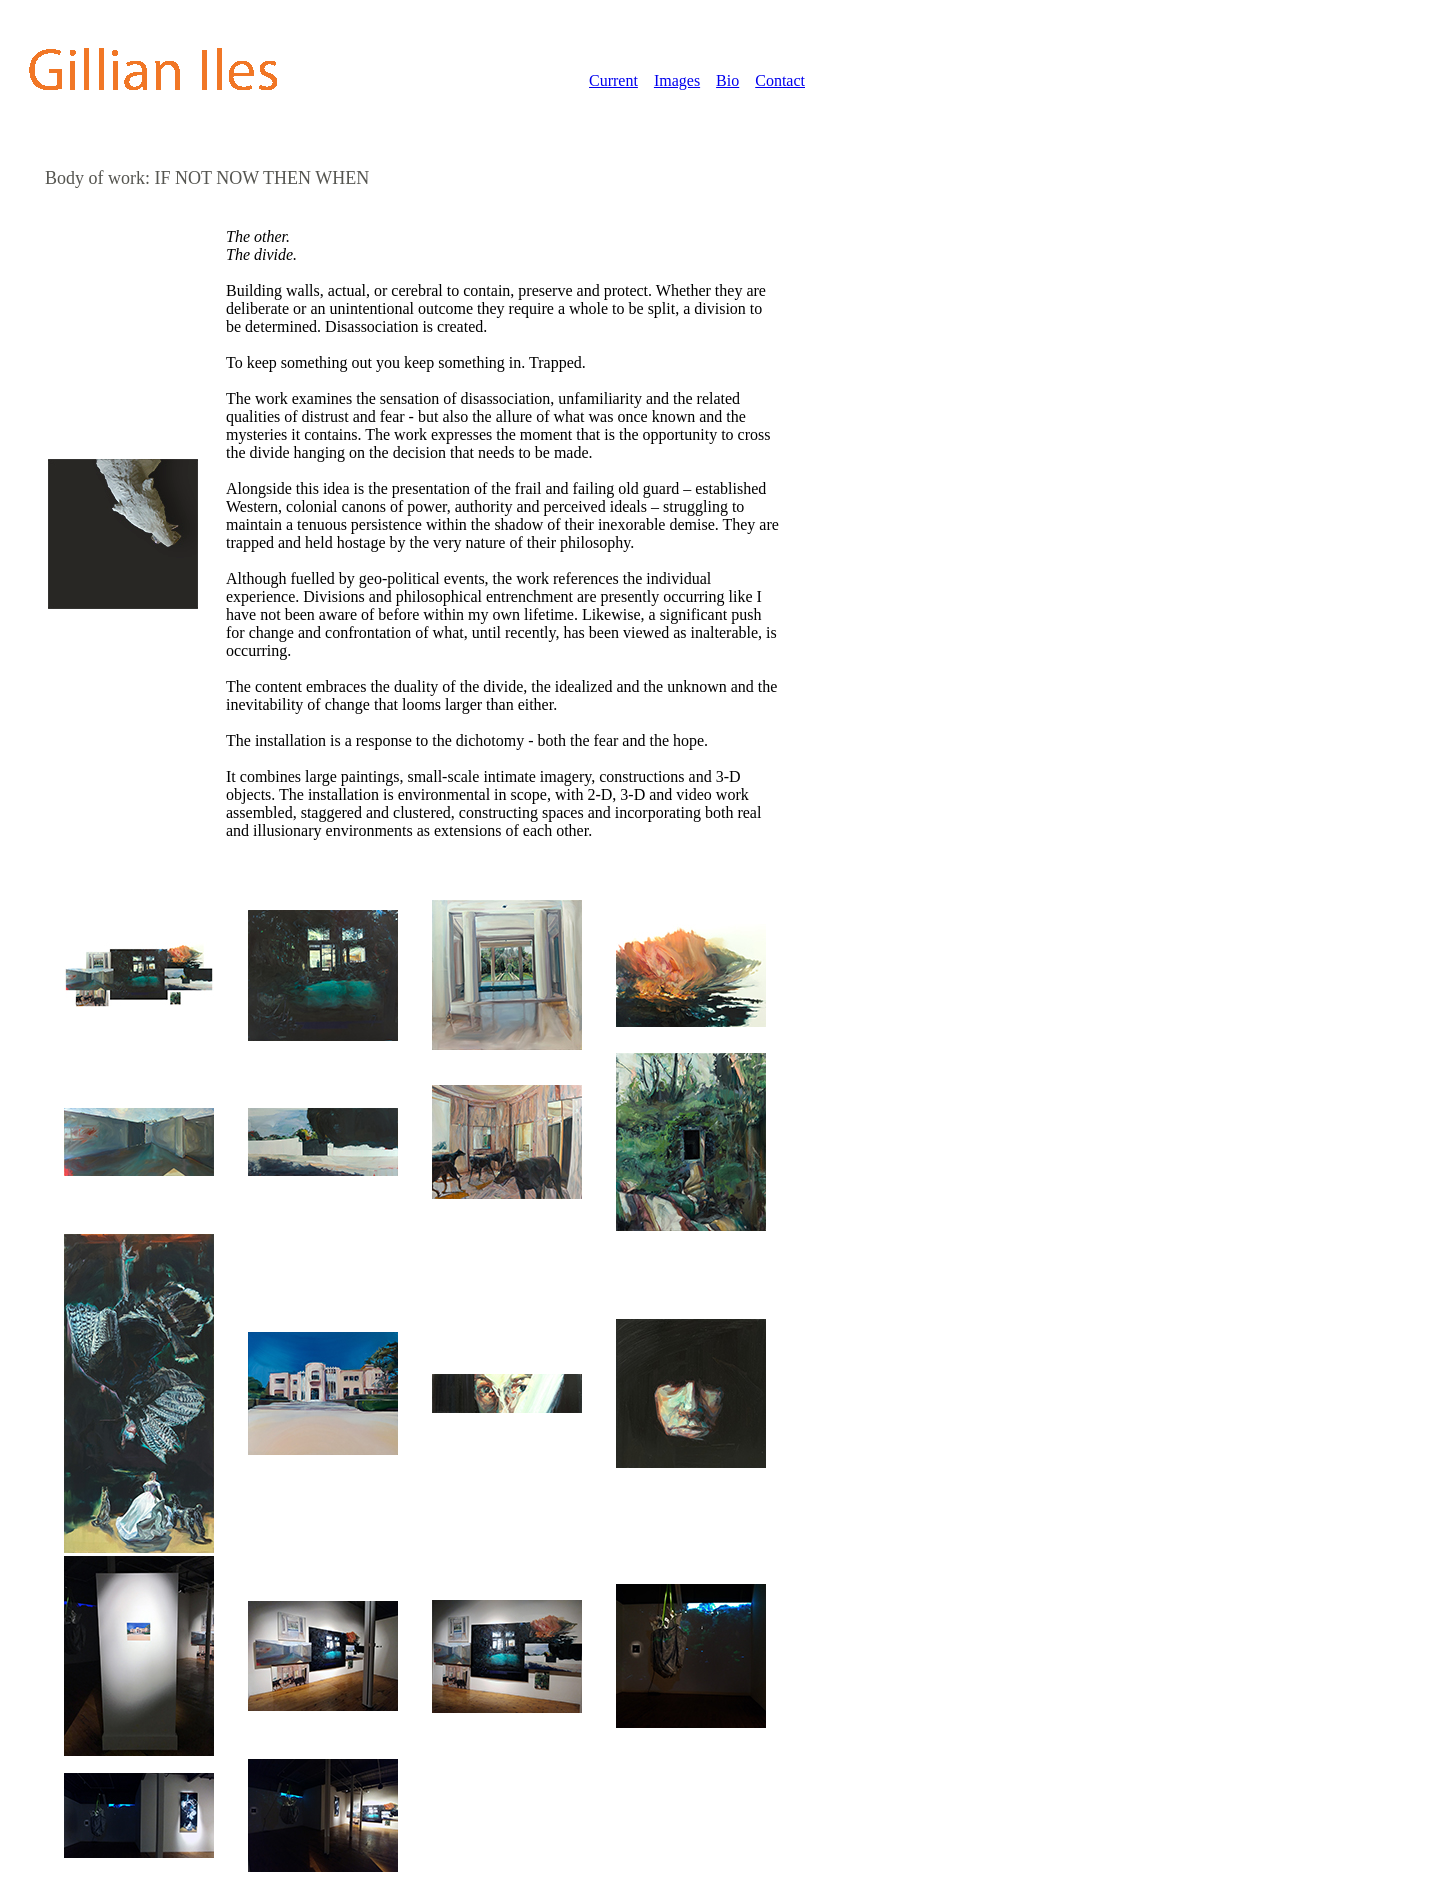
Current (613, 80)
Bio (727, 80)
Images (677, 80)
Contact (780, 80)
